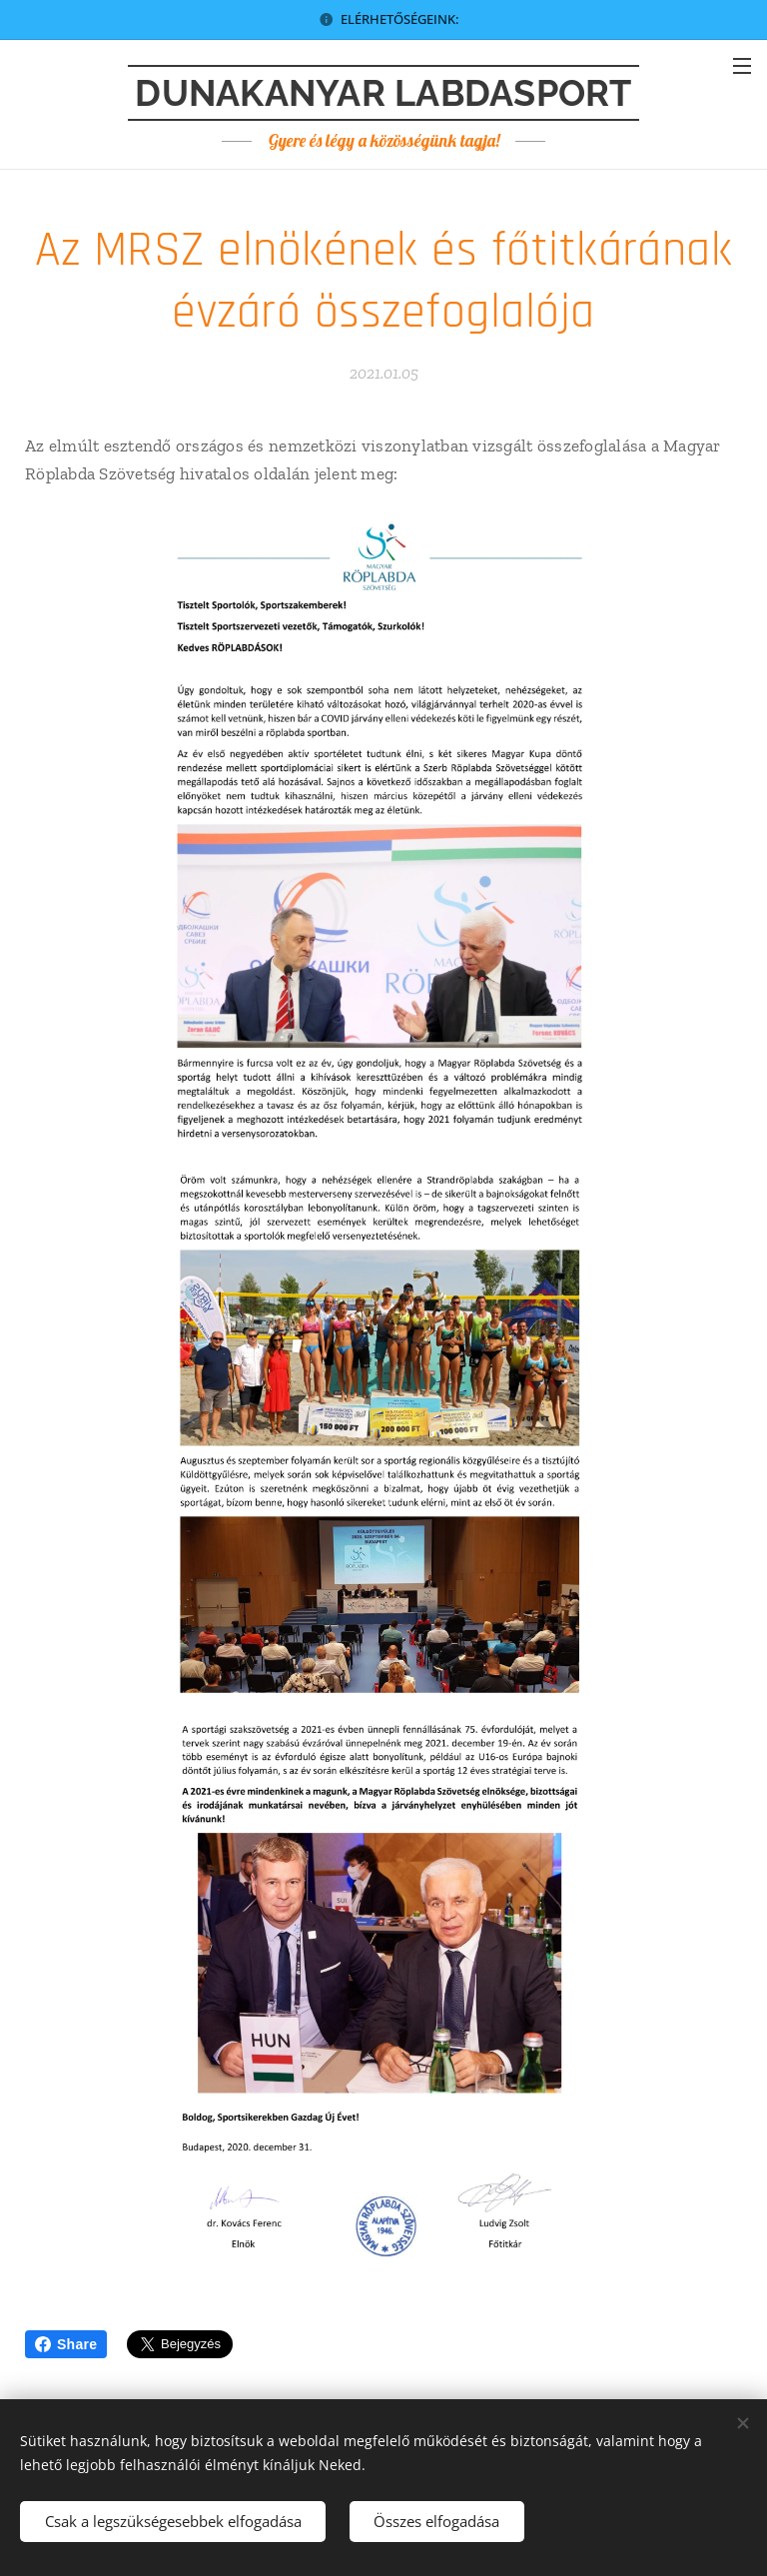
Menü (742, 66)
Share (66, 2344)
